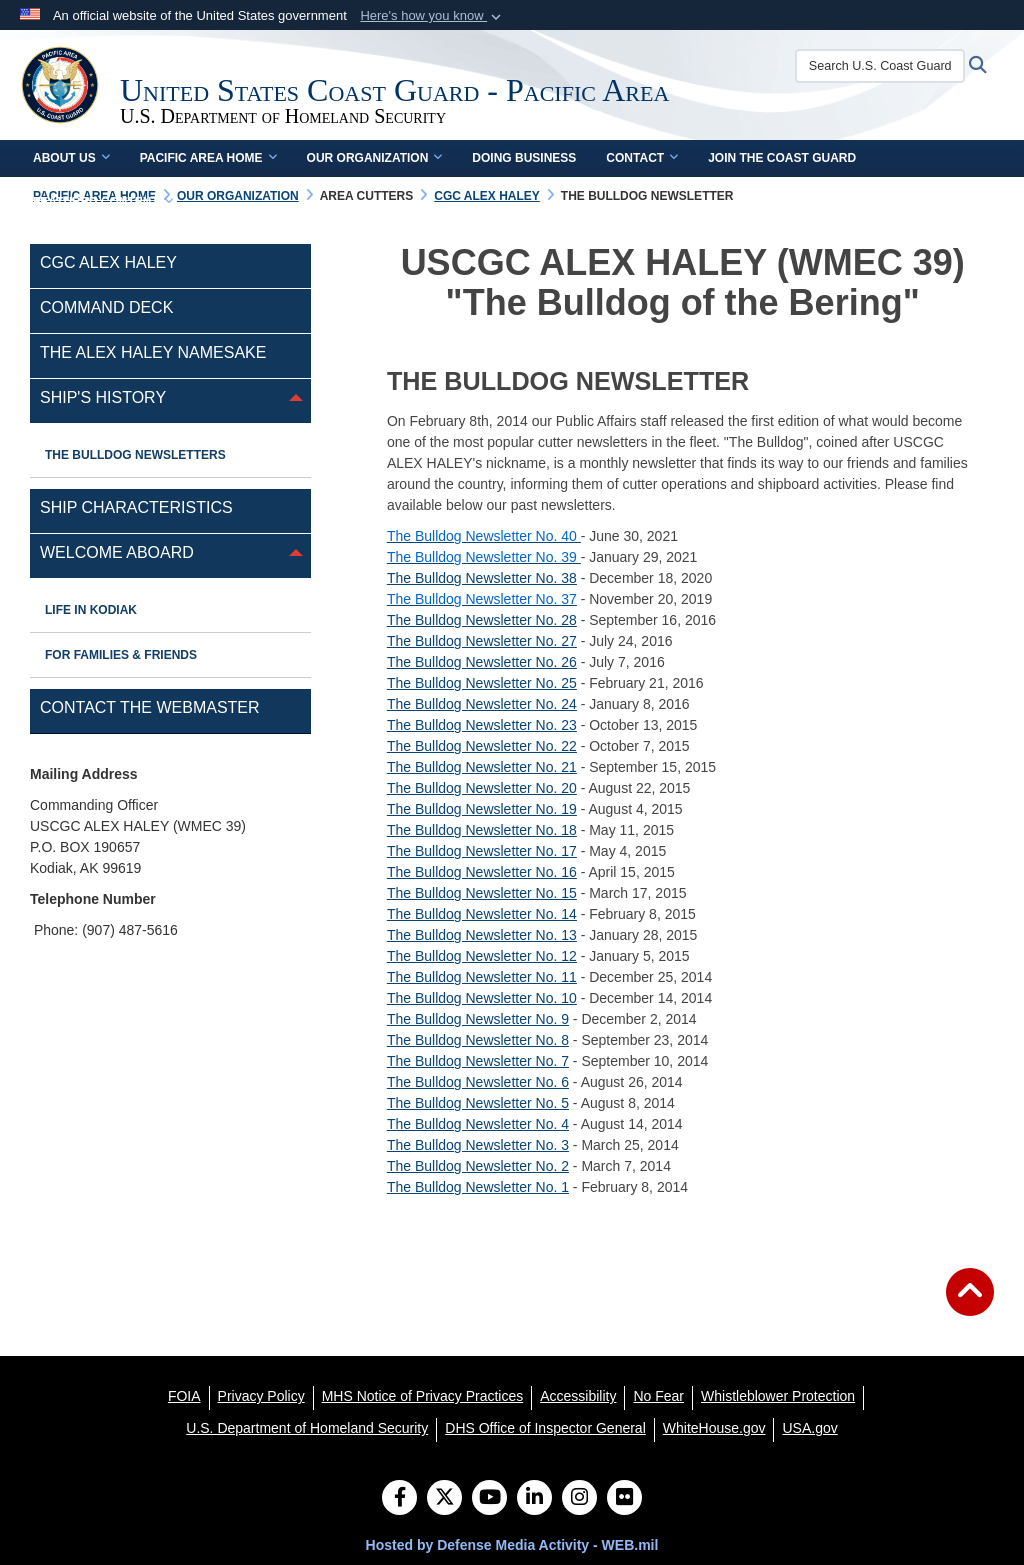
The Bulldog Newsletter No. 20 (482, 788)
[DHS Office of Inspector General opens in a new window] (545, 1428)
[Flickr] (624, 1499)
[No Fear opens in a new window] (658, 1396)
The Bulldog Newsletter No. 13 (482, 935)
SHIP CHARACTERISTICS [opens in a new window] (136, 507)
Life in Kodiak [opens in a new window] (91, 610)
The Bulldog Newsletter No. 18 (482, 830)
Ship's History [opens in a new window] (103, 397)
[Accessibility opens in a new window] (578, 1396)
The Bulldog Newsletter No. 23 (482, 725)
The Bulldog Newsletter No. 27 (482, 641)
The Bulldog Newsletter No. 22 (482, 746)
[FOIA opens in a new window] (184, 1396)
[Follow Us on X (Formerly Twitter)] (444, 1499)
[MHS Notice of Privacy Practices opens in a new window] (423, 1396)
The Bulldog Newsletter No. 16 (482, 872)
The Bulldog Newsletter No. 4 (478, 1124)
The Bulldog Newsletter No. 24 (482, 704)
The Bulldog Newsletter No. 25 (482, 683)
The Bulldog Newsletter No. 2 (478, 1166)
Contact (642, 158)
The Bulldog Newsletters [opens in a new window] (135, 455)
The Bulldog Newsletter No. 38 (482, 578)
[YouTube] (489, 1499)
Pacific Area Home (208, 158)
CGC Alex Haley (108, 262)
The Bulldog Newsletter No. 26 (482, 662)
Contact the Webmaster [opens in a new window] (150, 707)
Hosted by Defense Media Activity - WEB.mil (512, 1545)
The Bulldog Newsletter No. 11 (482, 977)
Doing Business (524, 158)
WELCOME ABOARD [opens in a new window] (117, 552)
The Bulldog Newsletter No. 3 (478, 1145)
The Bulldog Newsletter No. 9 (478, 1019)
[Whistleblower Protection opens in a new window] (778, 1396)
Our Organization (375, 158)
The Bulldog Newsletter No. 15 (482, 893)
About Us (71, 158)
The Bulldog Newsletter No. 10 (482, 998)
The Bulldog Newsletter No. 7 (478, 1061)
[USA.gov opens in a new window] (809, 1428)
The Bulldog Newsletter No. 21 (482, 767)
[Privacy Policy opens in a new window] (261, 1396)
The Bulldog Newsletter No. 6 (478, 1082)
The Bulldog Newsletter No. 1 (478, 1187)
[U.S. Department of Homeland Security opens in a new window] (307, 1428)
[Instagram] (579, 1499)
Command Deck (106, 307)
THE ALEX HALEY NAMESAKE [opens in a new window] (153, 352)
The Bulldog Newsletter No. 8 (478, 1040)
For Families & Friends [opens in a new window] (121, 655)
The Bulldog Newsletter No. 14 (482, 914)
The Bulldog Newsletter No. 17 (482, 851)
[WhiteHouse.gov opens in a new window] (714, 1428)
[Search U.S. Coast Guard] (880, 66)
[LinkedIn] (534, 1499)
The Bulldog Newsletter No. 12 (482, 956)
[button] (432, 16)
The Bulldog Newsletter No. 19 (482, 809)
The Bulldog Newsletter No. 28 (482, 620)
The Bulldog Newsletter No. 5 (478, 1103)
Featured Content (103, 202)
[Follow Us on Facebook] (399, 1499)
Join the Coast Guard (782, 158)
